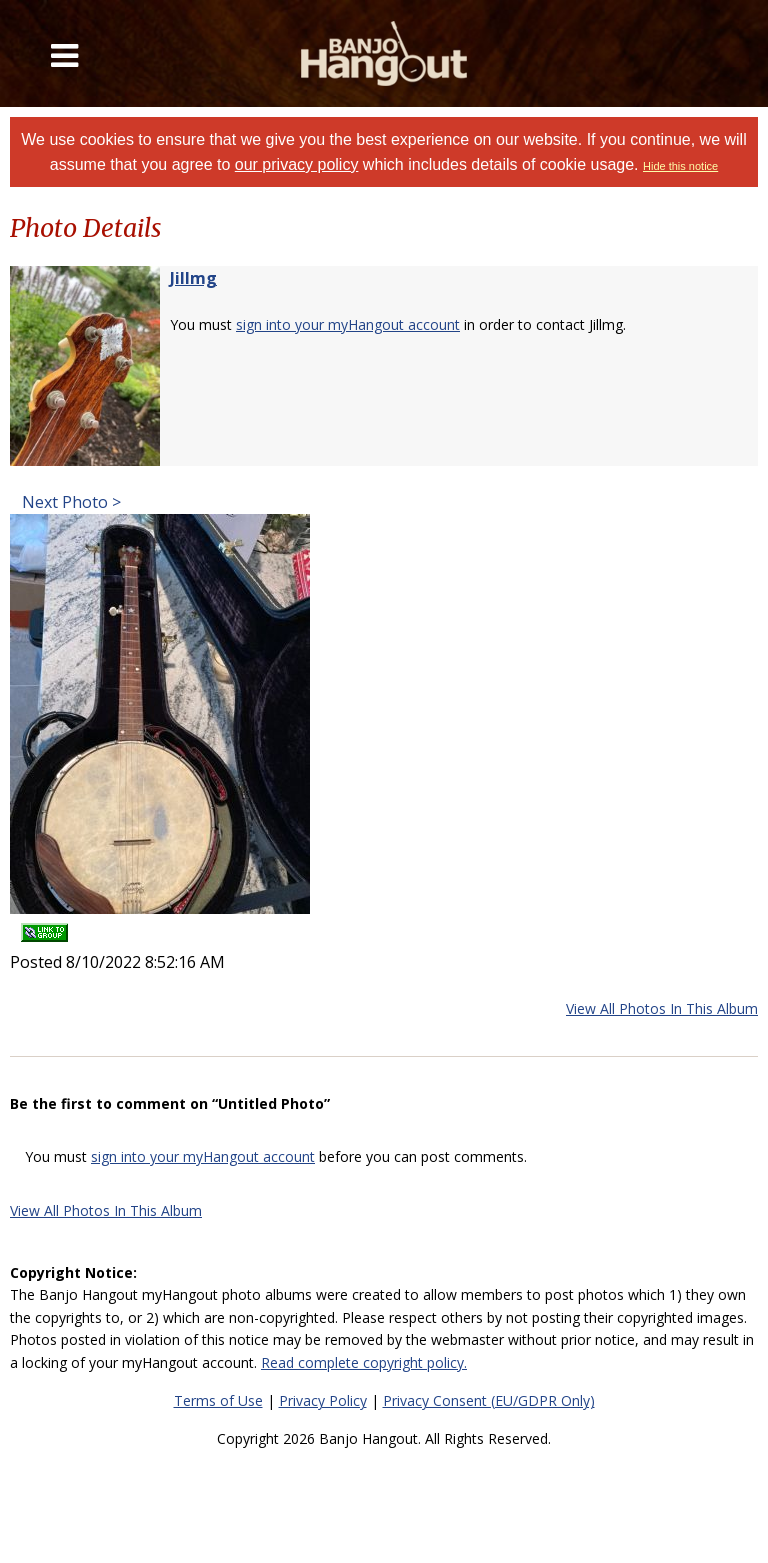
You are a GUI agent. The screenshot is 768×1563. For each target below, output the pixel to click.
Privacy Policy (323, 1400)
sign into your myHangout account (348, 324)
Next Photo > (69, 502)
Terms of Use (218, 1400)
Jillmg (193, 278)
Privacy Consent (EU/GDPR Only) (489, 1400)
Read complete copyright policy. (364, 1362)
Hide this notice (680, 166)
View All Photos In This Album (662, 1008)
